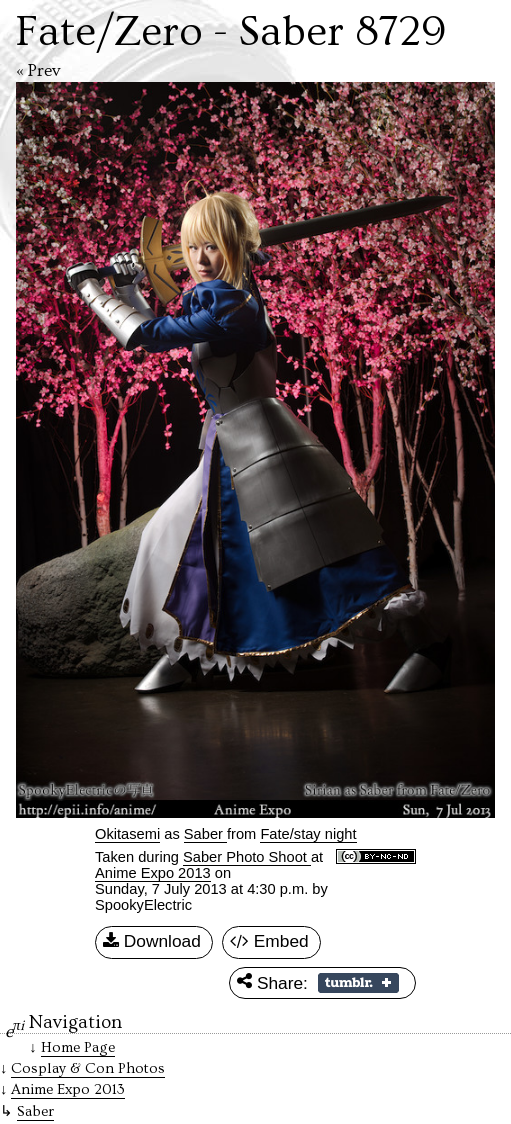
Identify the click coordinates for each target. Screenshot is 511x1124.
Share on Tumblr (358, 983)
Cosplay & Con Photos (88, 1068)
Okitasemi (127, 834)
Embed (269, 942)
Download (152, 942)
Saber (35, 1111)
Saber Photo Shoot (247, 857)
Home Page (78, 1047)
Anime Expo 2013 (153, 873)
